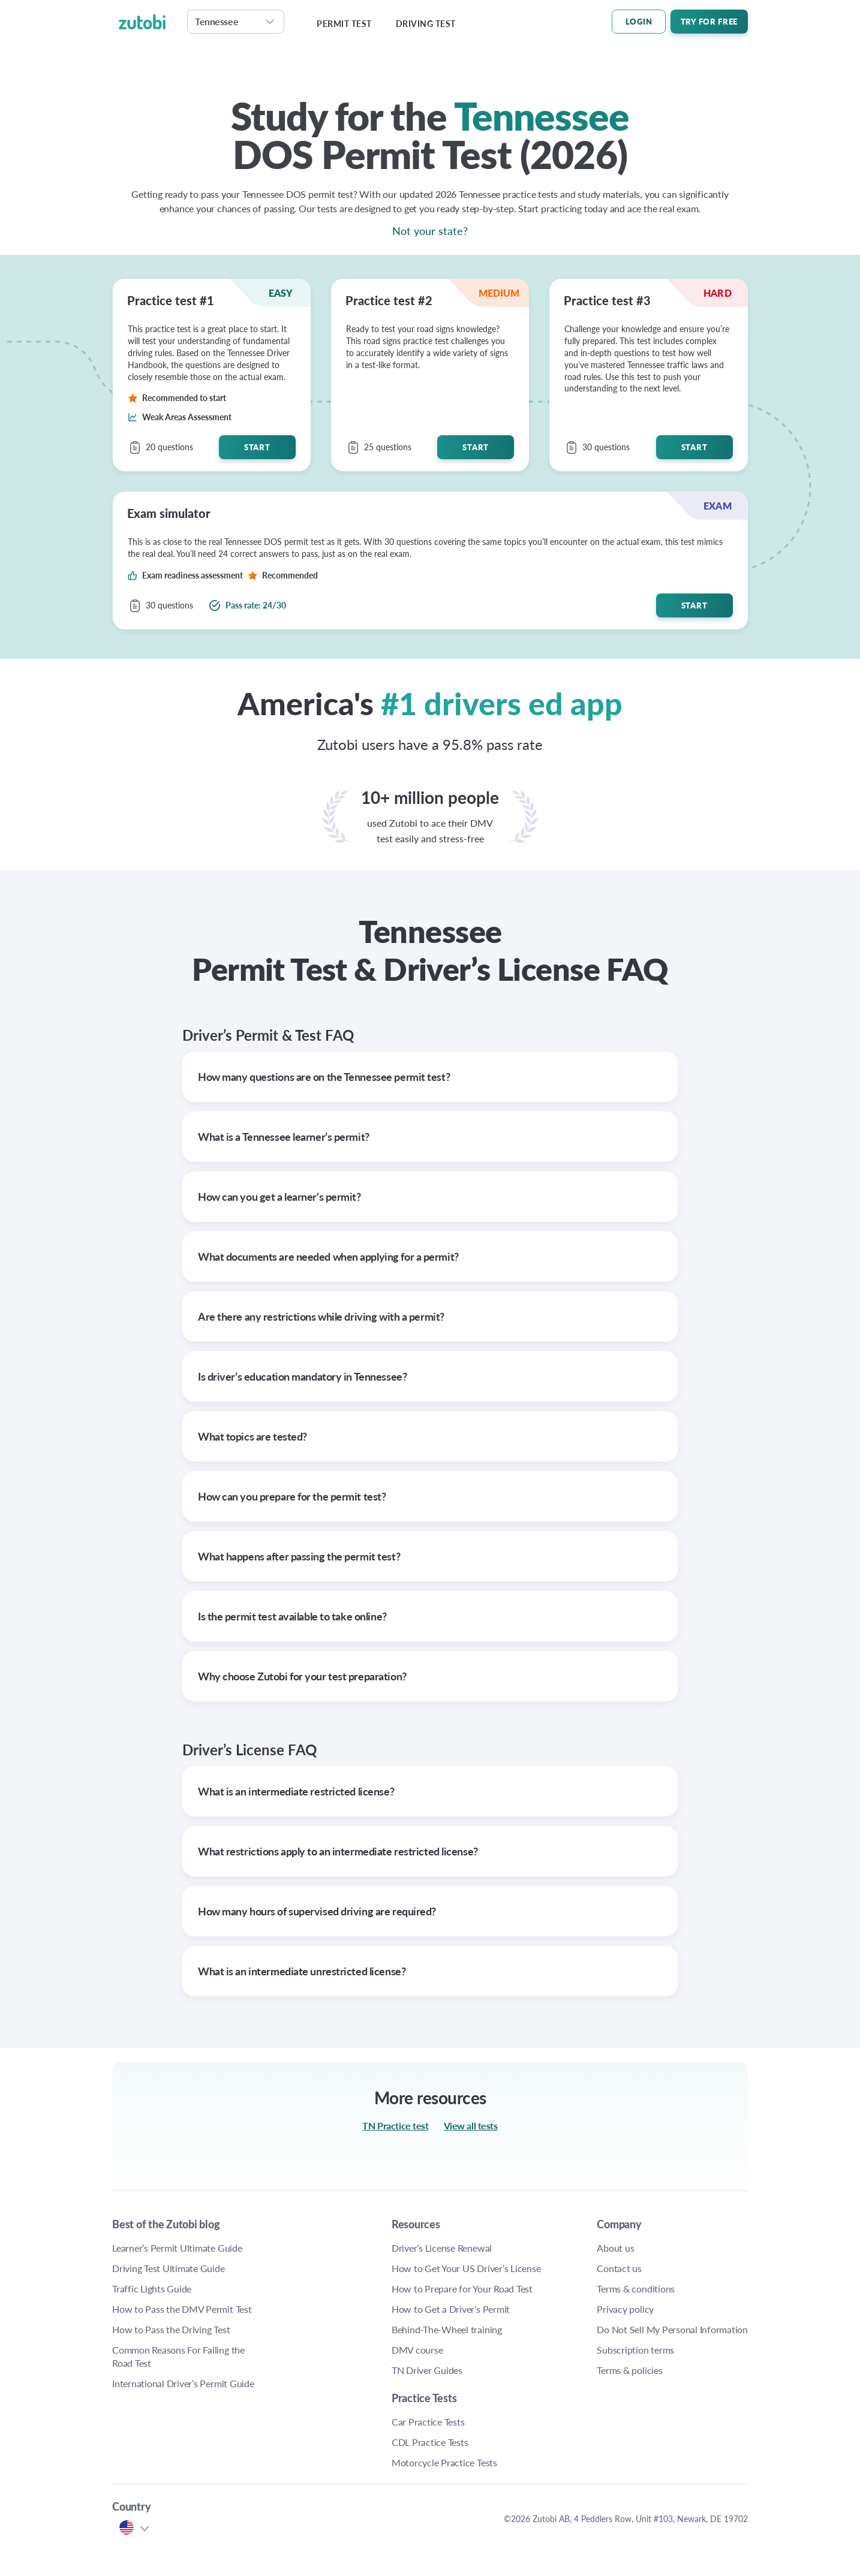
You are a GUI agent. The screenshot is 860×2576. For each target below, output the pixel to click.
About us (529, 2248)
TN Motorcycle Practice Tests (689, 2308)
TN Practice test (395, 2125)
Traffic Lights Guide (151, 2288)
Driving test (426, 24)
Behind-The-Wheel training (399, 2388)
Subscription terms (549, 2363)
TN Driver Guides (396, 2436)
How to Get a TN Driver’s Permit (396, 2355)
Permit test (344, 24)
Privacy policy (539, 2309)
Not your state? (430, 230)
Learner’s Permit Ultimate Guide (177, 2248)
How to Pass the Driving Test (171, 2329)
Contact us (533, 2268)
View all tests (471, 2125)
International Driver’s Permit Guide (183, 2383)
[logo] (149, 22)
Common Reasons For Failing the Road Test (178, 2356)
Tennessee (216, 21)
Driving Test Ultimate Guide (168, 2268)
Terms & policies (543, 2383)
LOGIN (639, 21)
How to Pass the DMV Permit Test (182, 2309)
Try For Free (709, 21)
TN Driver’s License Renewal (400, 2254)
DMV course (387, 2416)
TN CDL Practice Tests (692, 2274)
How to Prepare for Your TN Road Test (401, 2321)
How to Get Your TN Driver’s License (402, 2287)
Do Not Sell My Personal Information (554, 2335)
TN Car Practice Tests (701, 2248)
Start (257, 447)
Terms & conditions (550, 2288)
